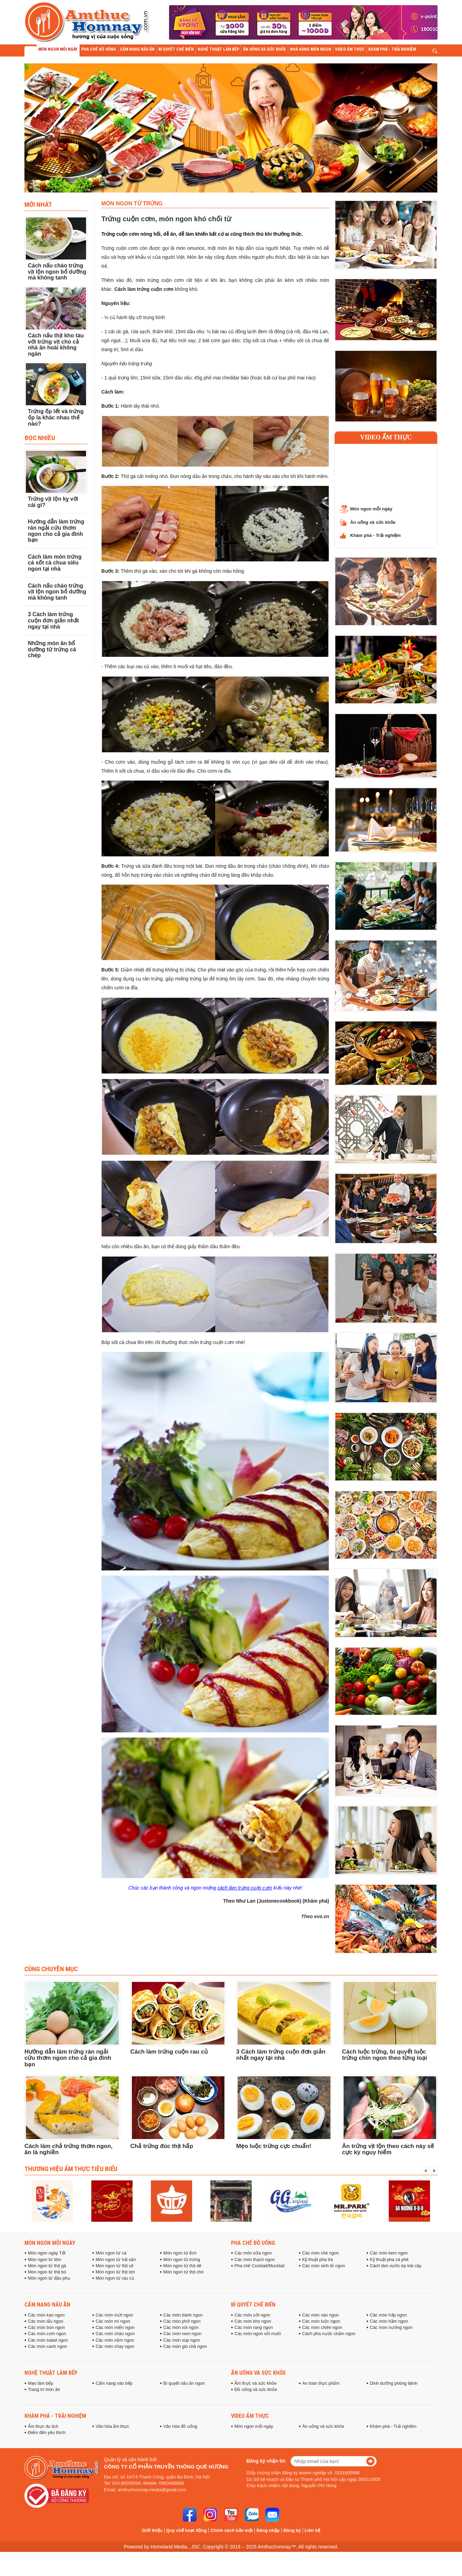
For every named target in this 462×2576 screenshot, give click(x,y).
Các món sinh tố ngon (323, 2265)
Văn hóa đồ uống (180, 2426)
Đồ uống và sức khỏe (255, 2389)
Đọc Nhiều (39, 438)
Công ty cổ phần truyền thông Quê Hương (166, 2467)
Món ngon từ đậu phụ (49, 2278)
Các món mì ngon (113, 2321)
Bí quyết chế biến (253, 2304)
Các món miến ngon (115, 2327)
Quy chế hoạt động (186, 2530)
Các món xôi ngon (180, 2327)
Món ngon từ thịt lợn (115, 2272)
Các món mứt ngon (114, 2315)
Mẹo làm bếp (40, 2383)
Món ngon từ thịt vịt (115, 2265)
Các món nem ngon (182, 2333)
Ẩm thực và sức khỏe (255, 2383)
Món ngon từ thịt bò (47, 2272)
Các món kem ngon (389, 2253)
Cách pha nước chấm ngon (328, 2333)
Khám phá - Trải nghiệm (375, 535)
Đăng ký (292, 2530)
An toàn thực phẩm (320, 2383)
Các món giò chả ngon (185, 2346)
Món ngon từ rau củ (115, 2278)
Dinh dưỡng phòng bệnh (393, 2383)
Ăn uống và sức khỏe (373, 522)
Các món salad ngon (48, 2340)
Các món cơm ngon (47, 2333)
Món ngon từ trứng (181, 2259)
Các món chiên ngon (322, 2327)
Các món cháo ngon (115, 2333)
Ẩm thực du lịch (43, 2426)
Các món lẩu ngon (45, 2321)
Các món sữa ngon (253, 2253)
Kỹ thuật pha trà (317, 2259)
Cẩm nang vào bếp (114, 2383)
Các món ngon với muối (257, 2333)
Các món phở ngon (181, 2321)
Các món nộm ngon (115, 2340)
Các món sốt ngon (252, 2315)
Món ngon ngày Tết (46, 2253)
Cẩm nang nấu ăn (47, 2304)
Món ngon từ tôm (44, 2259)
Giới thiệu (152, 2530)
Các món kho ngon (252, 2321)
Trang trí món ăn (44, 2389)
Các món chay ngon (115, 2346)
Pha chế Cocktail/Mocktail (259, 2265)
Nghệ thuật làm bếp (50, 2372)
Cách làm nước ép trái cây (395, 2265)
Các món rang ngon (253, 2327)
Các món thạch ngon (254, 2259)
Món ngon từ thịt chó (183, 2272)
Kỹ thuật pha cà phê (389, 2259)
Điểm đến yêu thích (46, 2432)
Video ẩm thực (386, 437)
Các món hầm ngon (389, 2321)
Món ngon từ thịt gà (47, 2265)
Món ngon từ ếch (179, 2253)
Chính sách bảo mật (231, 2530)
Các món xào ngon (320, 2315)
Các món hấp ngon (388, 2315)
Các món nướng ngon (391, 2327)
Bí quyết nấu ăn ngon (184, 2383)
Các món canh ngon (47, 2346)
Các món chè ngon (320, 2253)
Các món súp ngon (181, 2340)
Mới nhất (38, 204)
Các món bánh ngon (182, 2315)
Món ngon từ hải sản (116, 2259)
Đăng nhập (268, 2530)
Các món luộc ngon (321, 2321)
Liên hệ (312, 2530)
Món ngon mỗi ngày (371, 508)
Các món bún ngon (46, 2327)
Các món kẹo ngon (46, 2315)
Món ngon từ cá (111, 2253)
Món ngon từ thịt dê (182, 2265)
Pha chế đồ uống (253, 2242)
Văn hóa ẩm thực (112, 2426)
